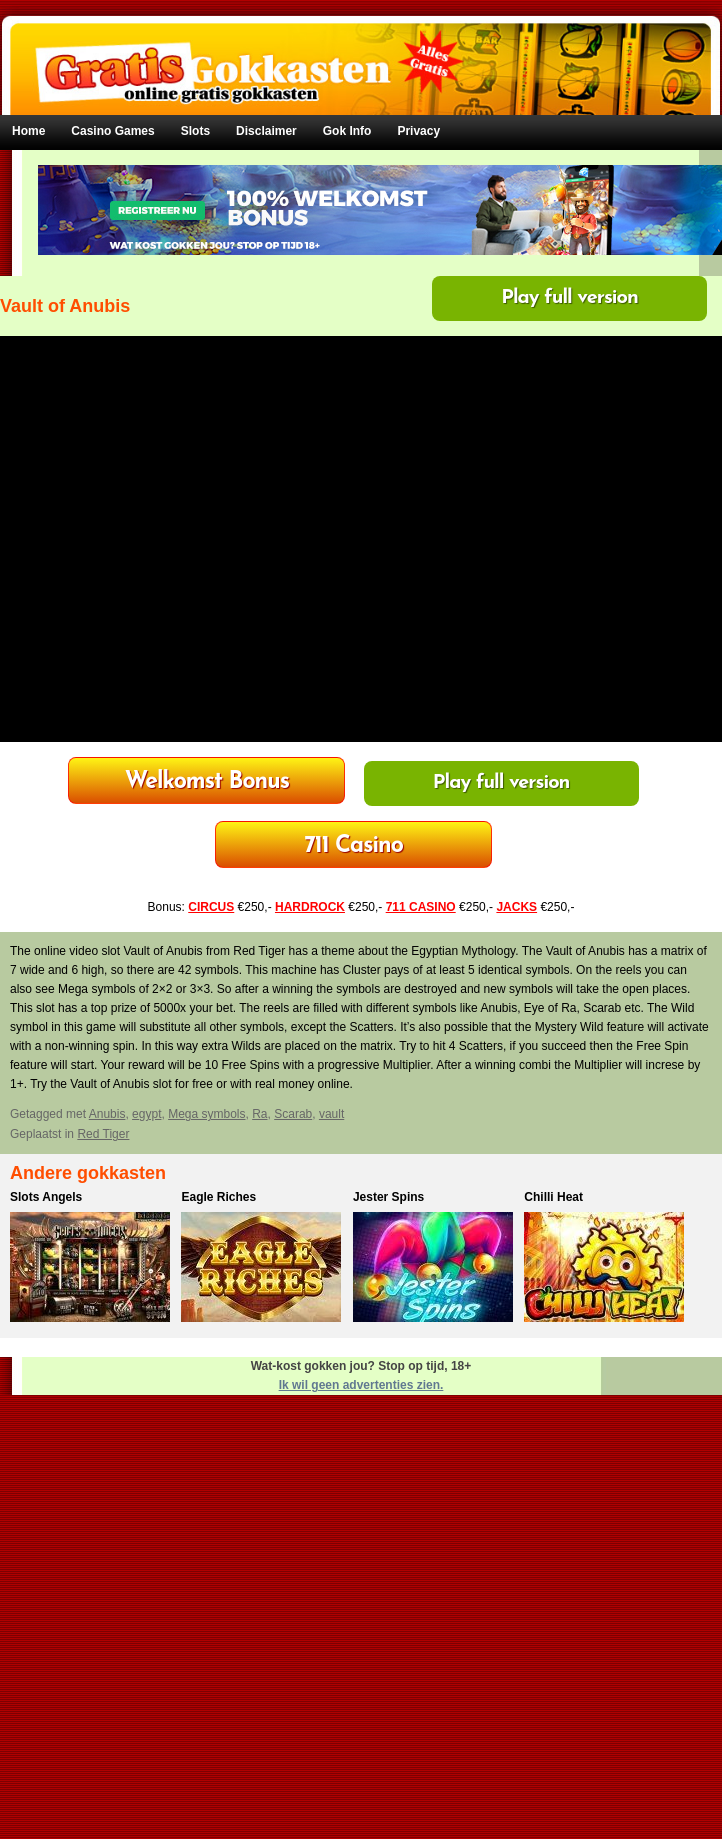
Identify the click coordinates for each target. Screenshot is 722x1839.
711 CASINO (421, 907)
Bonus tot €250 (353, 846)
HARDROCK (310, 907)
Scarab (293, 1114)
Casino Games (112, 131)
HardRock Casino (207, 782)
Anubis (107, 1114)
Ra (259, 1114)
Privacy (418, 131)
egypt (146, 1114)
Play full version (569, 298)
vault (331, 1114)
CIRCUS (211, 907)
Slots (195, 131)
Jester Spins (388, 1197)
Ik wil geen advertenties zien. (361, 1385)
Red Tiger (103, 1134)
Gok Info (347, 131)
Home (28, 131)
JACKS (516, 907)
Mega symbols (206, 1114)
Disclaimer (266, 131)
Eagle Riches (218, 1197)
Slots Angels (46, 1197)
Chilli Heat (553, 1197)
